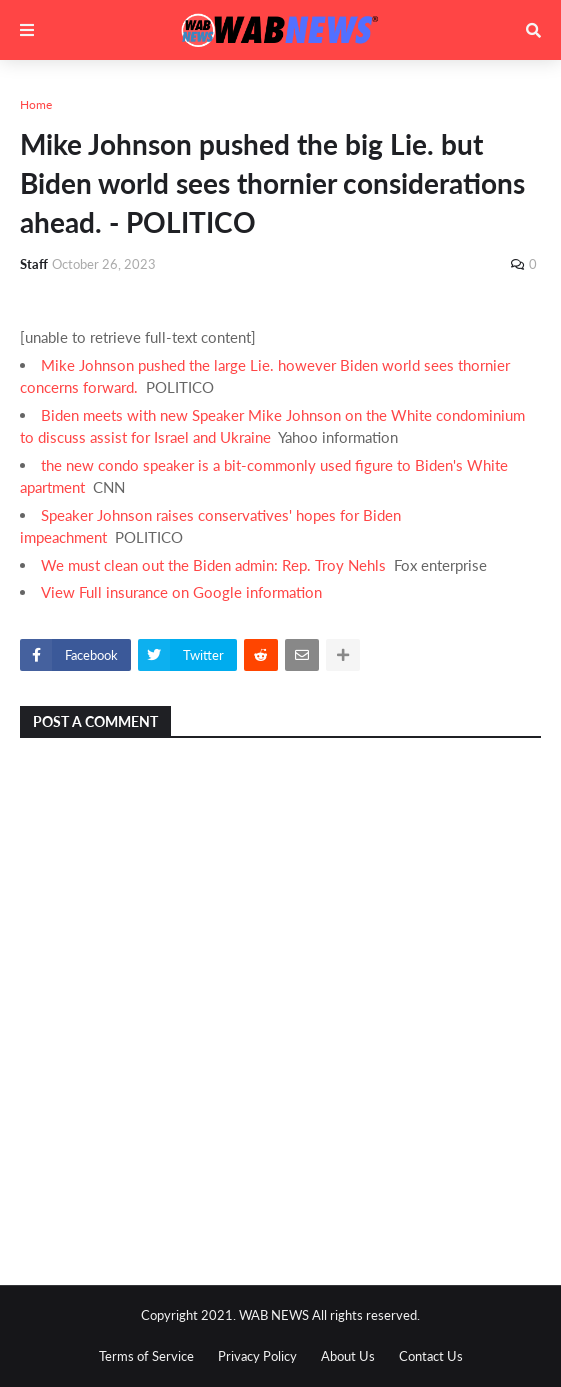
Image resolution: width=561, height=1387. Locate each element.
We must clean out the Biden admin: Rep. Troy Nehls (213, 565)
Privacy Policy (257, 1356)
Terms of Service (146, 1356)
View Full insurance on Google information (181, 592)
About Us (348, 1356)
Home (36, 104)
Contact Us (431, 1356)
